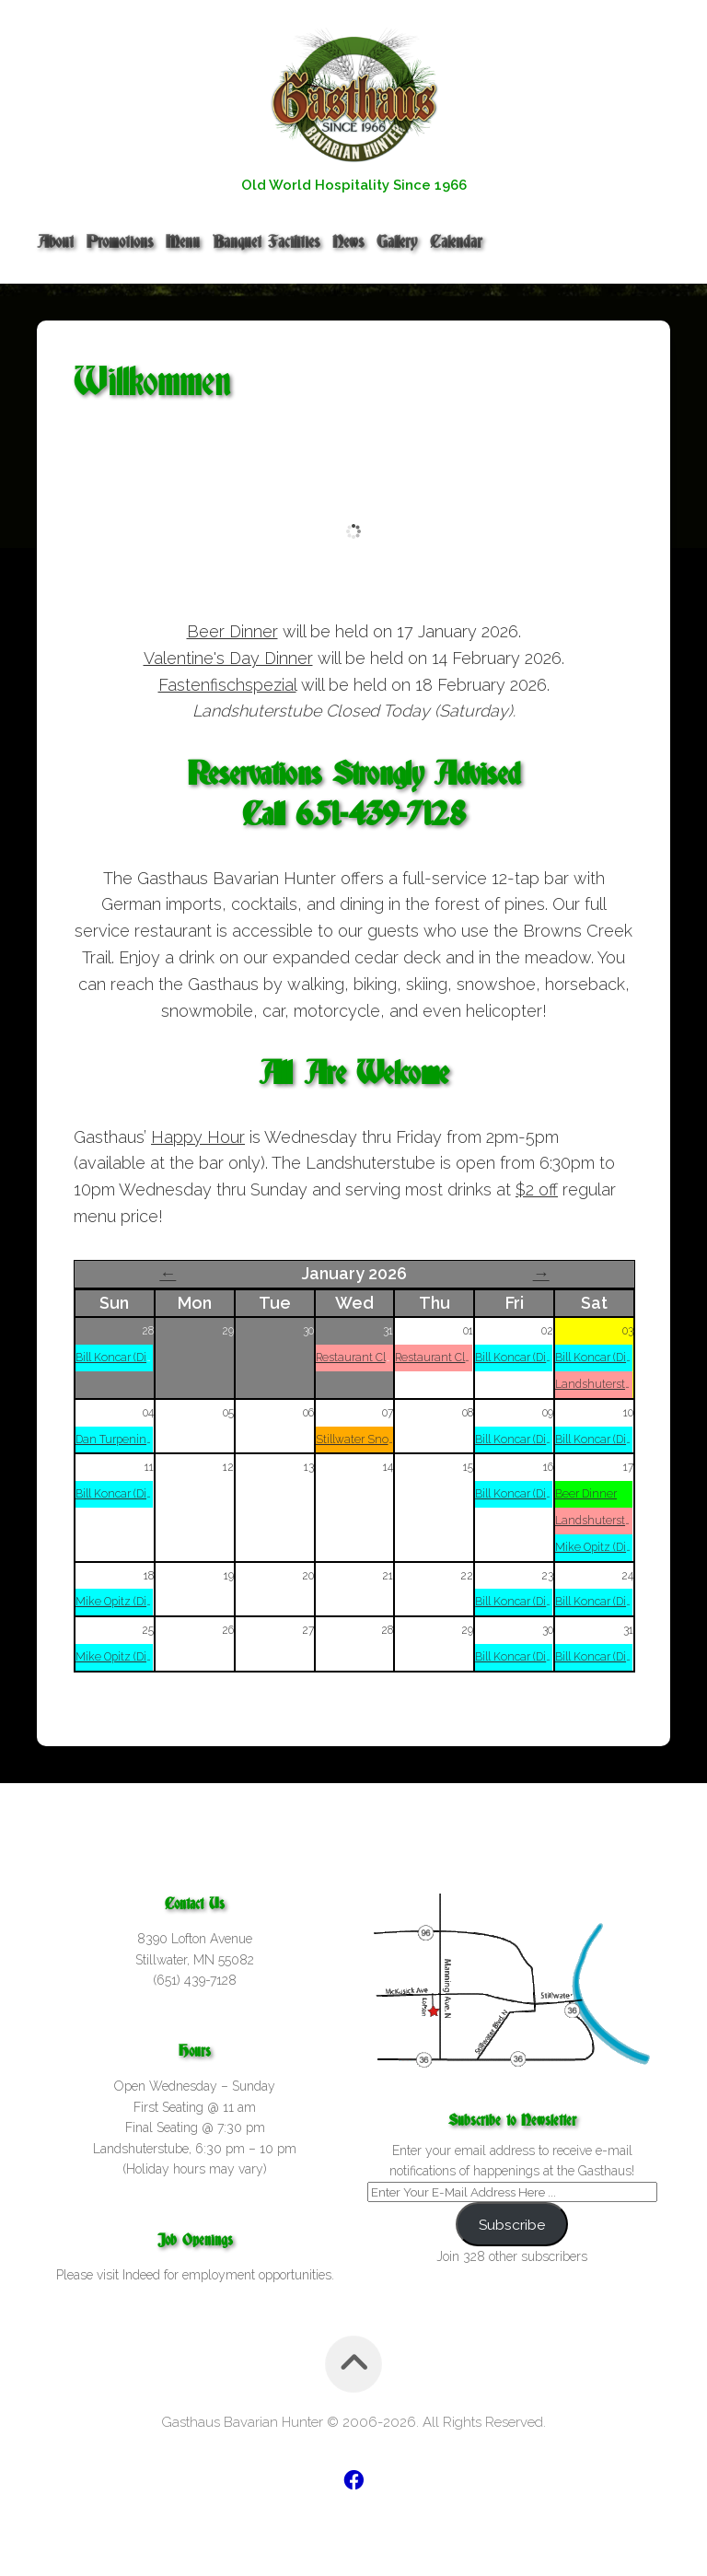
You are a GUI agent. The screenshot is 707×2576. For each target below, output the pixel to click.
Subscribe (512, 2224)
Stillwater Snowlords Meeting (392, 1439)
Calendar (456, 242)
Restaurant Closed (363, 1357)
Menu (183, 242)
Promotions (120, 242)
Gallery (397, 242)
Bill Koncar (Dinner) (124, 1357)
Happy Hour (198, 1137)
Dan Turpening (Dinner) (135, 1439)
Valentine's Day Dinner (228, 658)
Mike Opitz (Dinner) (604, 1547)
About (55, 242)
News (348, 242)
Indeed (141, 2274)
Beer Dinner (232, 631)
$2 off (537, 1189)
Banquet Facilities (266, 242)
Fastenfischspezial (227, 684)
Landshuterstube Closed (619, 1384)
